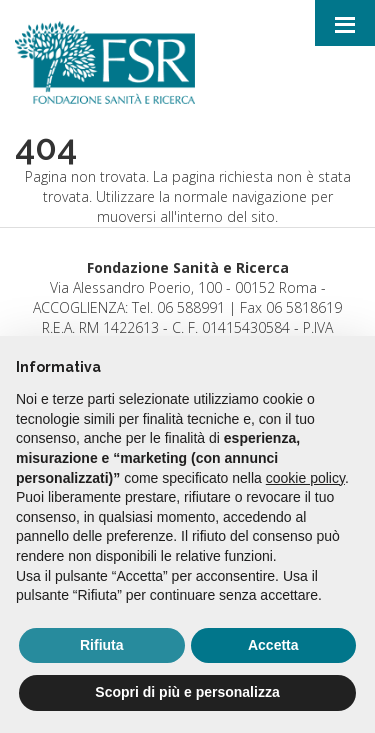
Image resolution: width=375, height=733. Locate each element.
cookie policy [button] (305, 478)
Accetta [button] (273, 645)
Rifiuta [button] (102, 645)
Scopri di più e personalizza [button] (187, 692)
